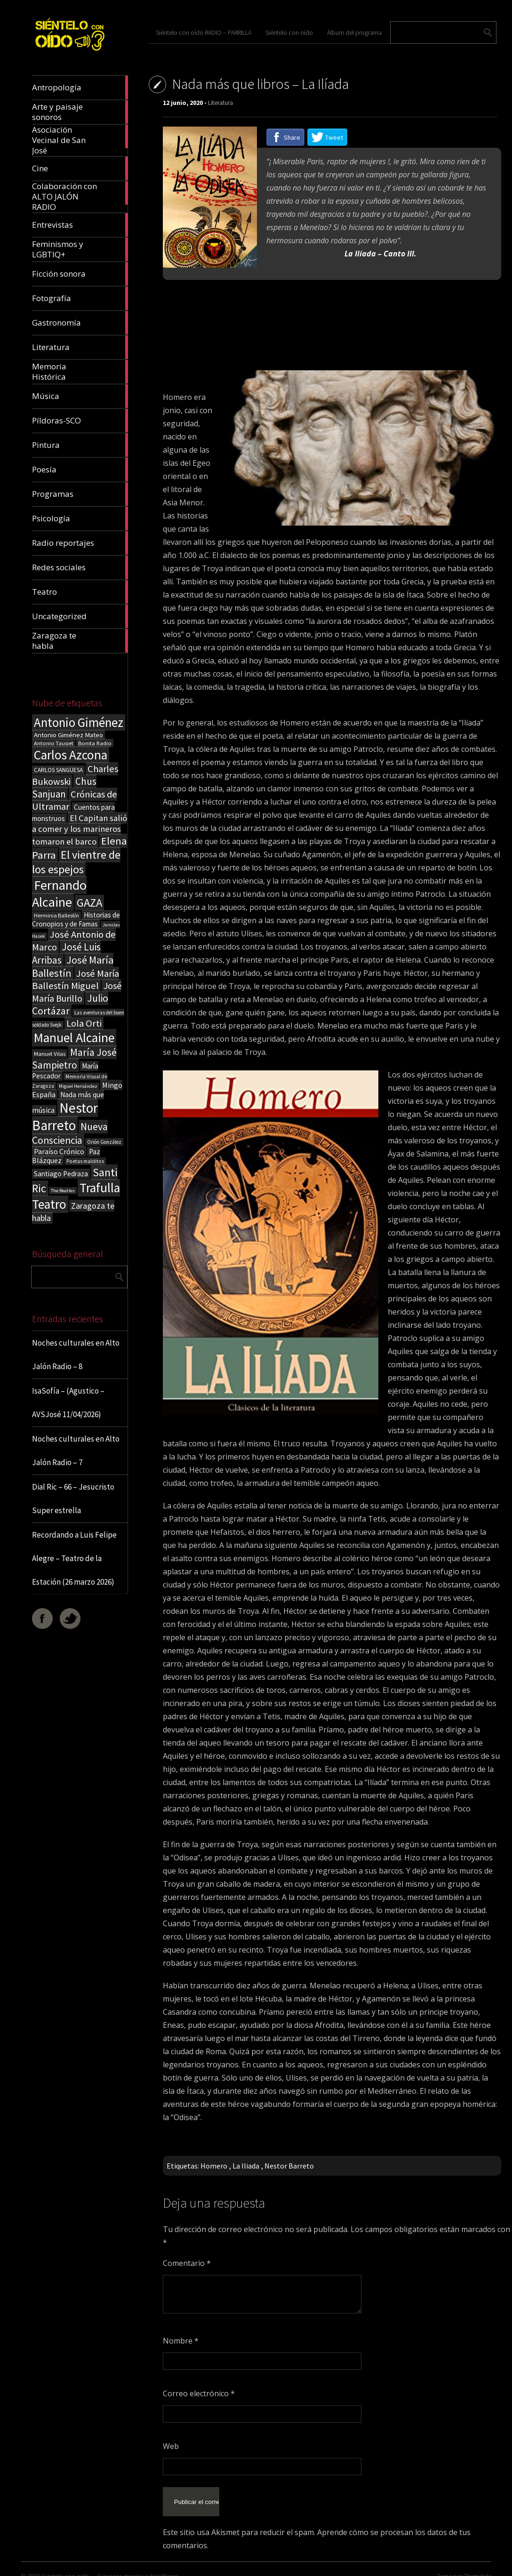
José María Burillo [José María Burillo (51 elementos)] (76, 992)
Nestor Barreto (289, 2165)
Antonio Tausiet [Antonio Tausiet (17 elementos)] (53, 743)
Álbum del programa (354, 32)
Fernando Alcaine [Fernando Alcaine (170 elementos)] (59, 893)
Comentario (187, 2263)
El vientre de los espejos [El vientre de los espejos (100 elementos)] (76, 862)
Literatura (220, 102)
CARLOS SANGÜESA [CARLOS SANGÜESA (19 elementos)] (58, 770)
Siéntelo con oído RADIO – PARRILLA (203, 32)
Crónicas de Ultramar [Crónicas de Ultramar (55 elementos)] (74, 800)
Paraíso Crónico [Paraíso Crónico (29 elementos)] (59, 1151)
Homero (213, 2165)
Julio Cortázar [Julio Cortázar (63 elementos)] (70, 1004)
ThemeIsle (477, 2564)
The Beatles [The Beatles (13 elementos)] (63, 1191)
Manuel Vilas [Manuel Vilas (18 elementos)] (49, 1053)
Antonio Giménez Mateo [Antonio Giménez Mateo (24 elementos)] (68, 734)
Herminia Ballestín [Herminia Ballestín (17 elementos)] (56, 915)
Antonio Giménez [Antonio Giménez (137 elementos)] (78, 722)
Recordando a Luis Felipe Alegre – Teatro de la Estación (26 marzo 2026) (74, 1558)
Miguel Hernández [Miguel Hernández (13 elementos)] (78, 1086)
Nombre (181, 2341)
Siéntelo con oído (289, 32)
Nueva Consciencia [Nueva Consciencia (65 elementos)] (70, 1133)
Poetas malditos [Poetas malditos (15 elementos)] (85, 1161)
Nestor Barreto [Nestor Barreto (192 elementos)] (65, 1116)
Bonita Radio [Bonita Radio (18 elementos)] (95, 743)
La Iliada (245, 2165)
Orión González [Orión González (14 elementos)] (104, 1142)
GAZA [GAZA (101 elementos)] (89, 902)
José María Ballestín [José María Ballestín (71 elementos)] (72, 966)
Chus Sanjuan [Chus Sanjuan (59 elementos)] (64, 787)
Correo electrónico (199, 2393)
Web (171, 2446)
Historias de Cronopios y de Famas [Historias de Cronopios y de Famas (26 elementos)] (76, 919)
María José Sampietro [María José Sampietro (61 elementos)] (74, 1058)
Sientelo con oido (65, 2564)
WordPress (163, 2564)
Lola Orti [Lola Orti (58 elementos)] (84, 1023)
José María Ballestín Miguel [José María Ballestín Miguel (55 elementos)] (75, 979)
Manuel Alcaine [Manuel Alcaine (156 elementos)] (74, 1037)
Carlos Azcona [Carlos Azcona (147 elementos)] (70, 755)
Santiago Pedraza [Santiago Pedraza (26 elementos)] (61, 1173)
